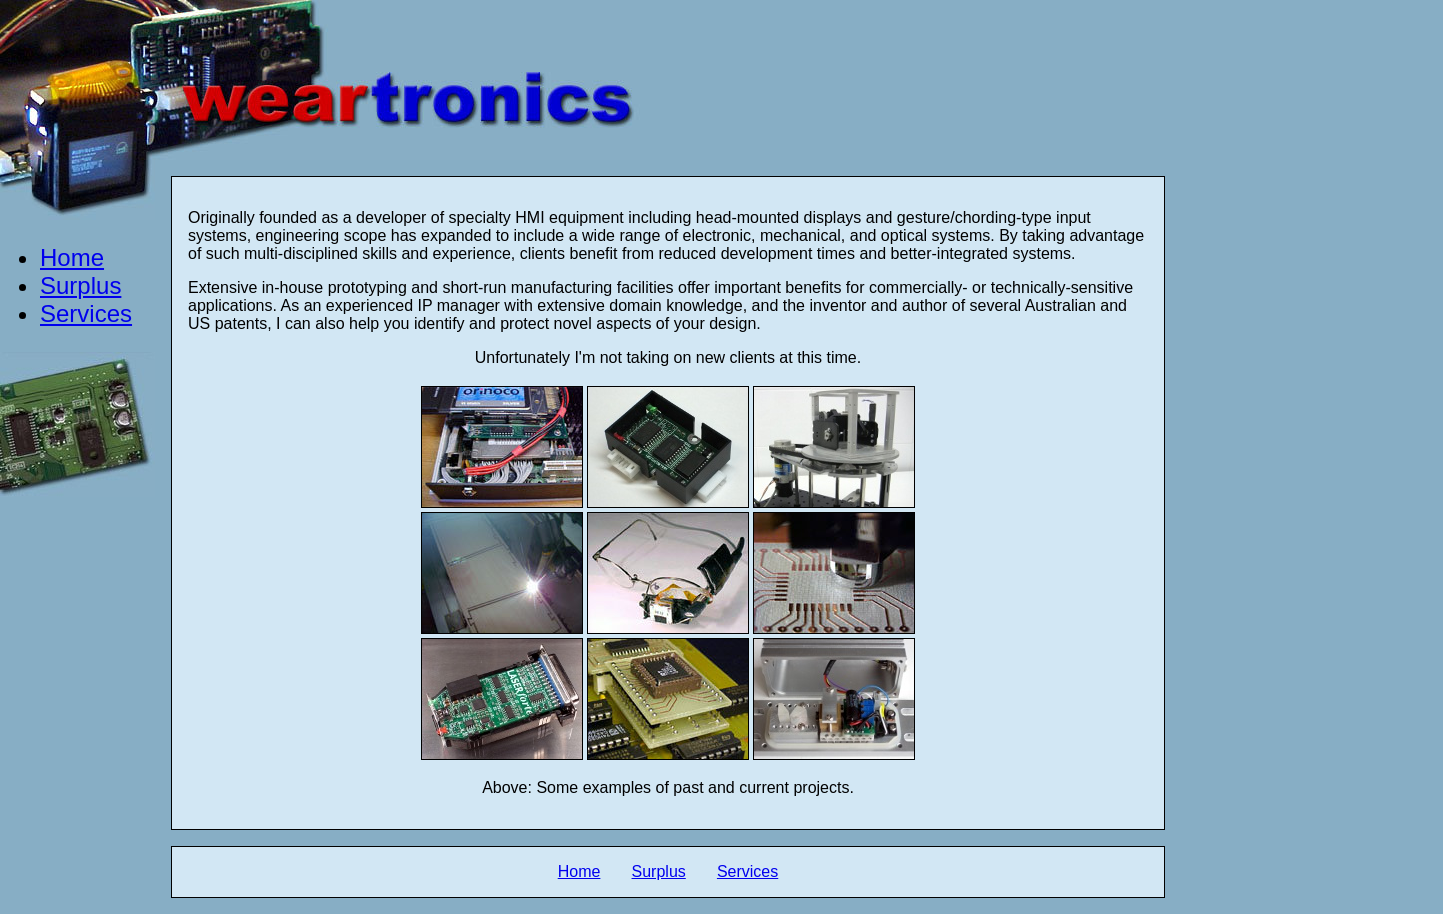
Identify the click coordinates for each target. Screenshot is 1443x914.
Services (86, 313)
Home (72, 257)
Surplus (80, 285)
